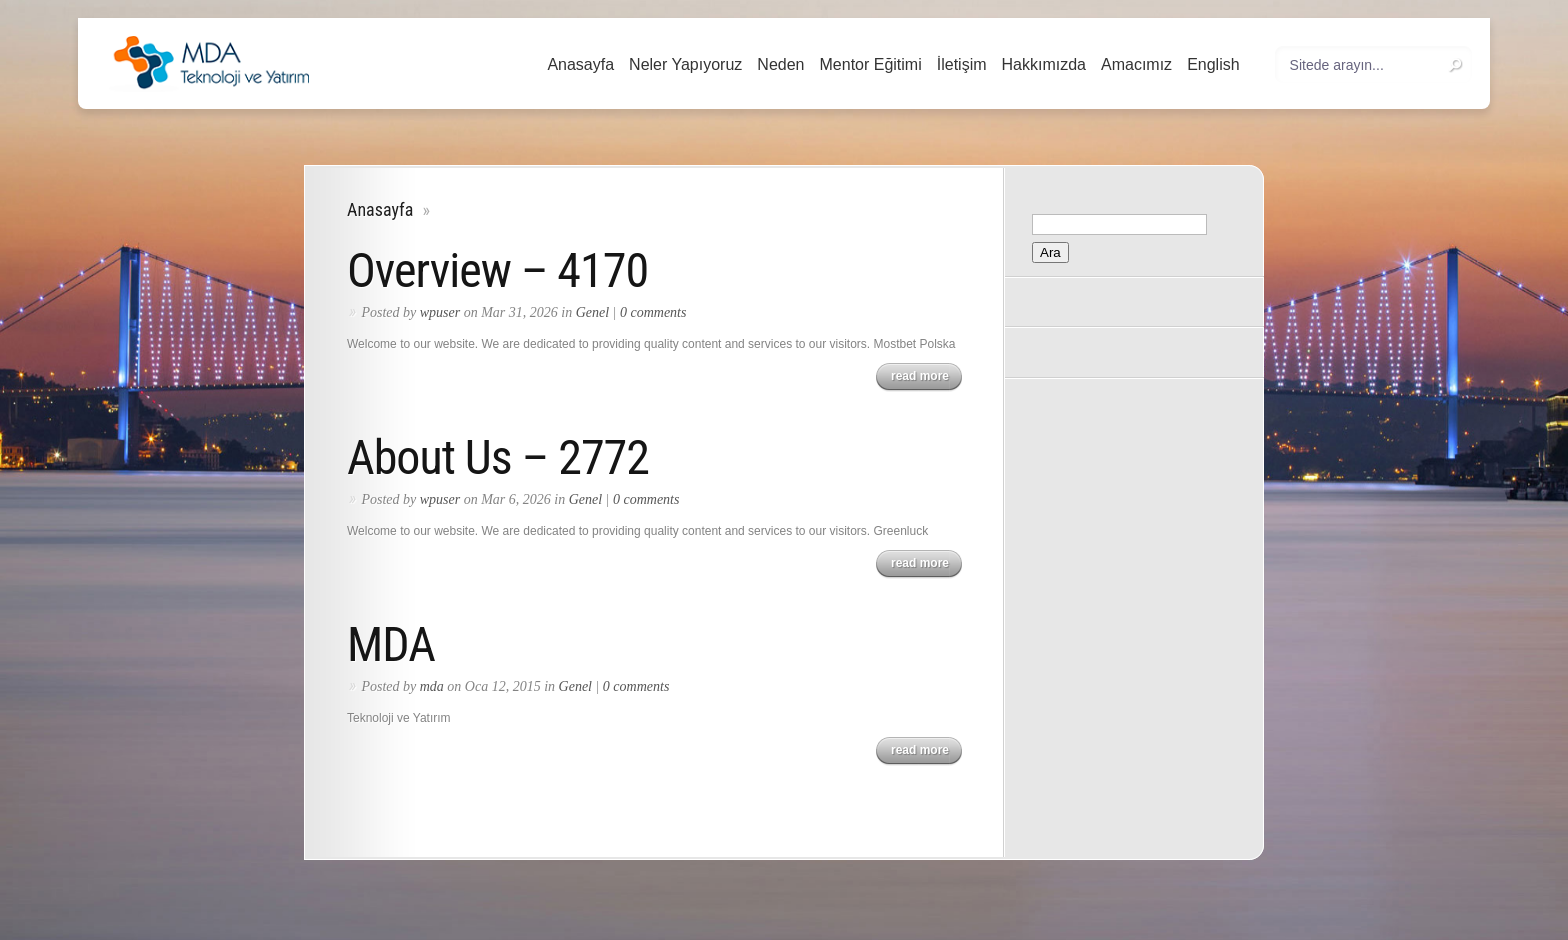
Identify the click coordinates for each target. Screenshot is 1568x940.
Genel (592, 312)
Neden (780, 64)
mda (432, 686)
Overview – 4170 (497, 270)
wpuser (440, 312)
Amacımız (1136, 64)
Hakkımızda (1044, 64)
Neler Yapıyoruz (685, 64)
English (1213, 64)
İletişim (962, 64)
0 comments (653, 312)
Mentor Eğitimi (871, 64)
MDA (391, 644)
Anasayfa (580, 64)
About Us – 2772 (498, 457)
